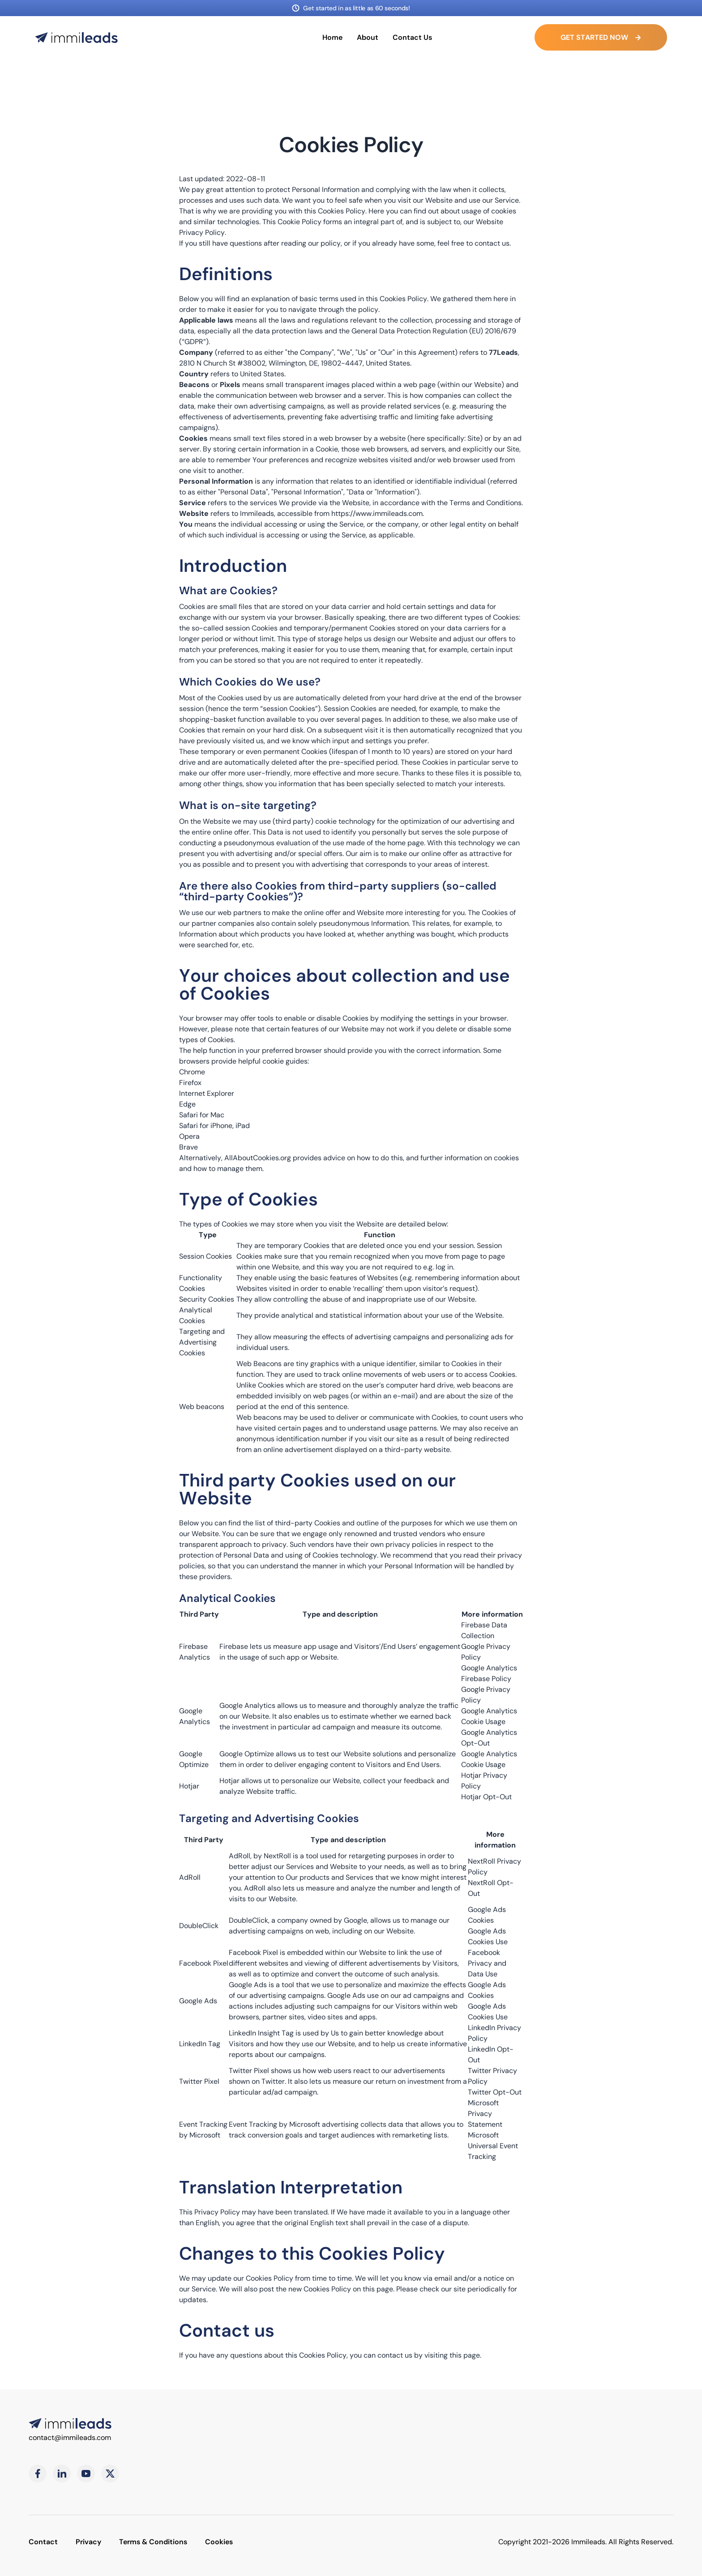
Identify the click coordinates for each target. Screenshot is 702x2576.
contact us (492, 243)
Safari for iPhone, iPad (214, 1125)
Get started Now (601, 37)
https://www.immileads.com (377, 513)
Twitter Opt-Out (495, 2092)
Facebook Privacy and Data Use (487, 1963)
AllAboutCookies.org (257, 1157)
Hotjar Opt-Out (486, 1796)
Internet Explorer (206, 1093)
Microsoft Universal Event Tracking (493, 2145)
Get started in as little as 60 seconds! (356, 8)
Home (332, 37)
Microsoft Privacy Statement (485, 2113)
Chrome (192, 1072)
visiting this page (452, 2355)
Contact (43, 2541)
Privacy (88, 2541)
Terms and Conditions (485, 502)
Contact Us (412, 37)
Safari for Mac (201, 1115)
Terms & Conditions (153, 2541)
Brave (188, 1147)
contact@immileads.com (70, 2437)
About (367, 37)
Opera (189, 1136)
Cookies (219, 2541)
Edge (187, 1104)
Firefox (190, 1082)
